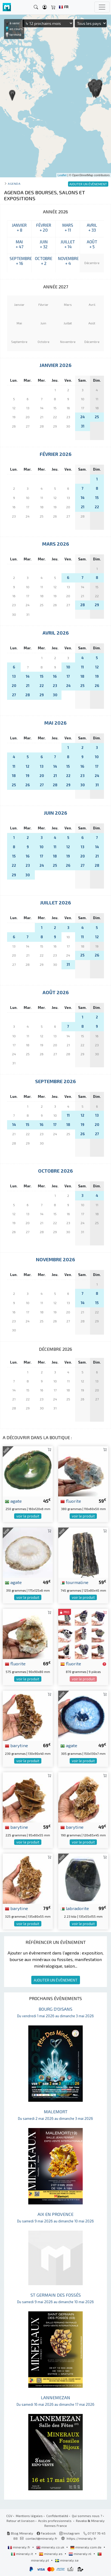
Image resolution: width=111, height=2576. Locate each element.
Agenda (14, 183)
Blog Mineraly (20, 2533)
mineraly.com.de (86, 2547)
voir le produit (27, 1516)
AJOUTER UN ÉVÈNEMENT (56, 1980)
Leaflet (62, 175)
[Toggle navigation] (102, 7)
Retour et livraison (21, 2521)
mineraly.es (51, 2554)
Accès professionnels (55, 2521)
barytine (16, 1745)
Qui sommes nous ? (87, 2516)
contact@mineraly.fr (41, 2538)
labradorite (74, 1908)
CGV (9, 2516)
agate (13, 1501)
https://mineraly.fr (81, 2538)
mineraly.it (22, 2554)
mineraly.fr (19, 2547)
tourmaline (74, 1582)
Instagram (69, 2533)
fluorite (70, 1501)
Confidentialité (57, 2516)
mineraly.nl (80, 2554)
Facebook (46, 2533)
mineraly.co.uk (50, 2547)
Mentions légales (29, 2516)
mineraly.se (67, 2560)
